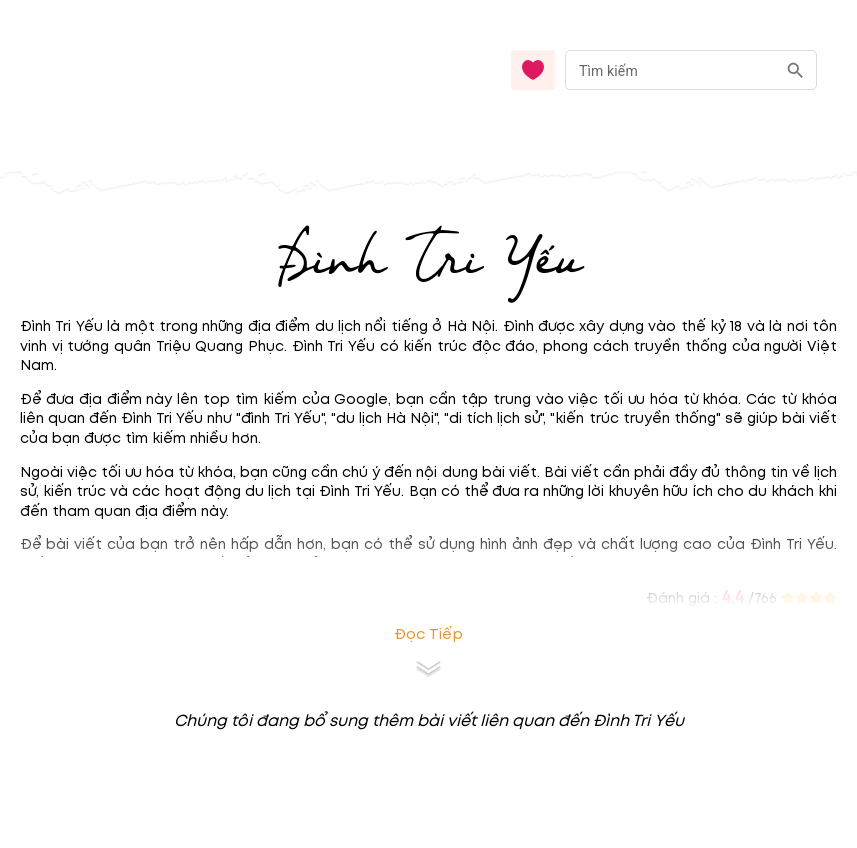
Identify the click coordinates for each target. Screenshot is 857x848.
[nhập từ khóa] (670, 69)
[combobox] (691, 70)
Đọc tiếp (428, 634)
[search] (795, 70)
